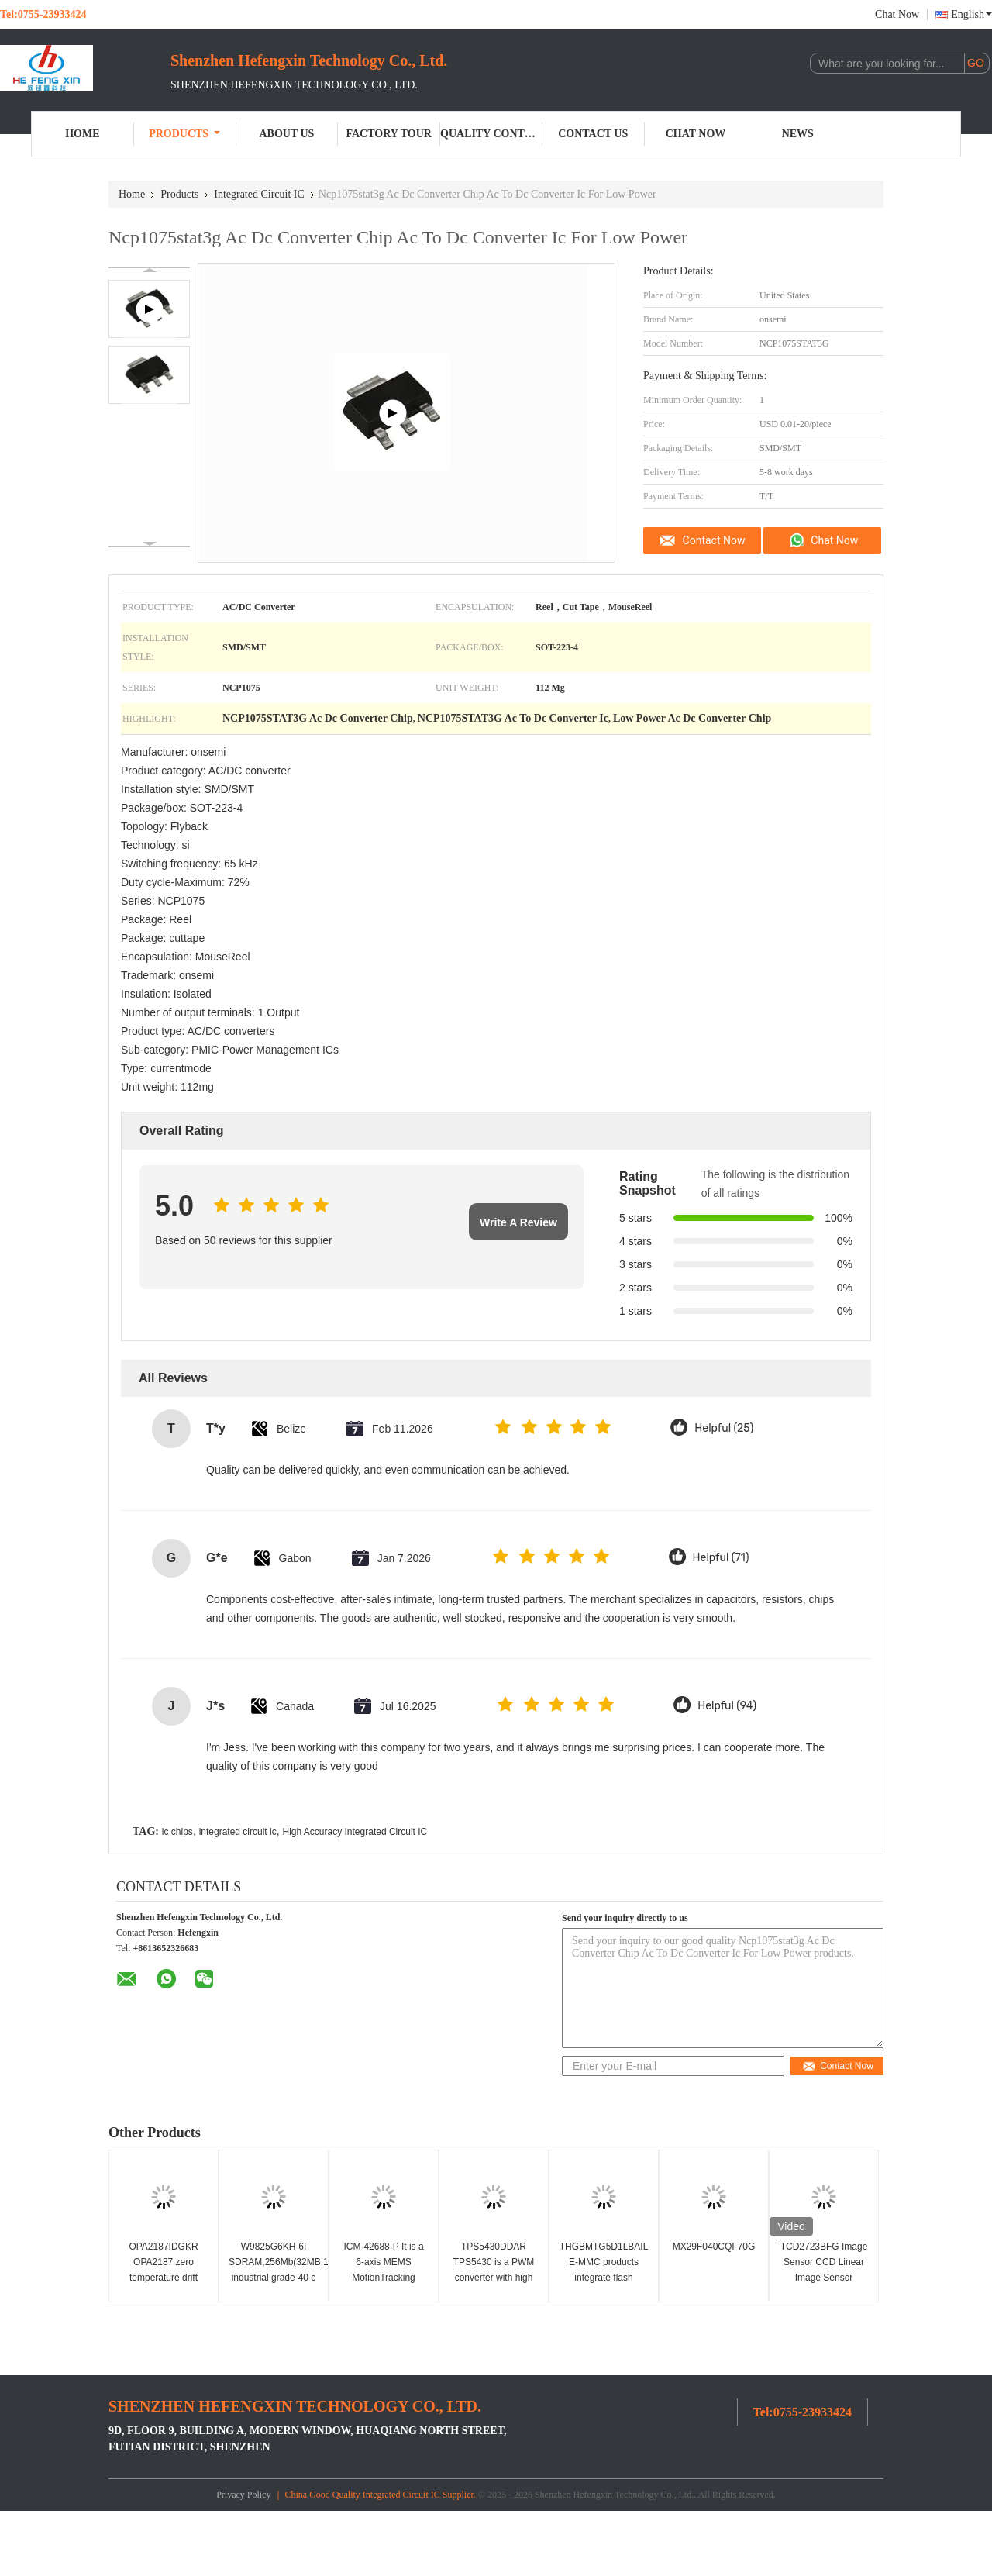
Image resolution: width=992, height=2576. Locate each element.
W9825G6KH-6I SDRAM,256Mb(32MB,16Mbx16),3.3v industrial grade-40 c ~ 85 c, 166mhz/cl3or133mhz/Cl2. (275, 2277)
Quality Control (491, 134)
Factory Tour (389, 134)
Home (82, 134)
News (798, 134)
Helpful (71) (721, 1557)
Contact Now (714, 540)
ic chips (177, 1831)
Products (184, 134)
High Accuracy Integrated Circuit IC (354, 1831)
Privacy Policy (243, 2494)
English (971, 14)
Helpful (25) (723, 1428)
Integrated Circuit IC (259, 194)
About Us (286, 134)
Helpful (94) (727, 1705)
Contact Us (593, 134)
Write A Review (518, 1222)
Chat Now (897, 14)
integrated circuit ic (238, 1831)
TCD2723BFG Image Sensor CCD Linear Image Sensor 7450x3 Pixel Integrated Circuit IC (824, 2277)
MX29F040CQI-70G (714, 2246)
